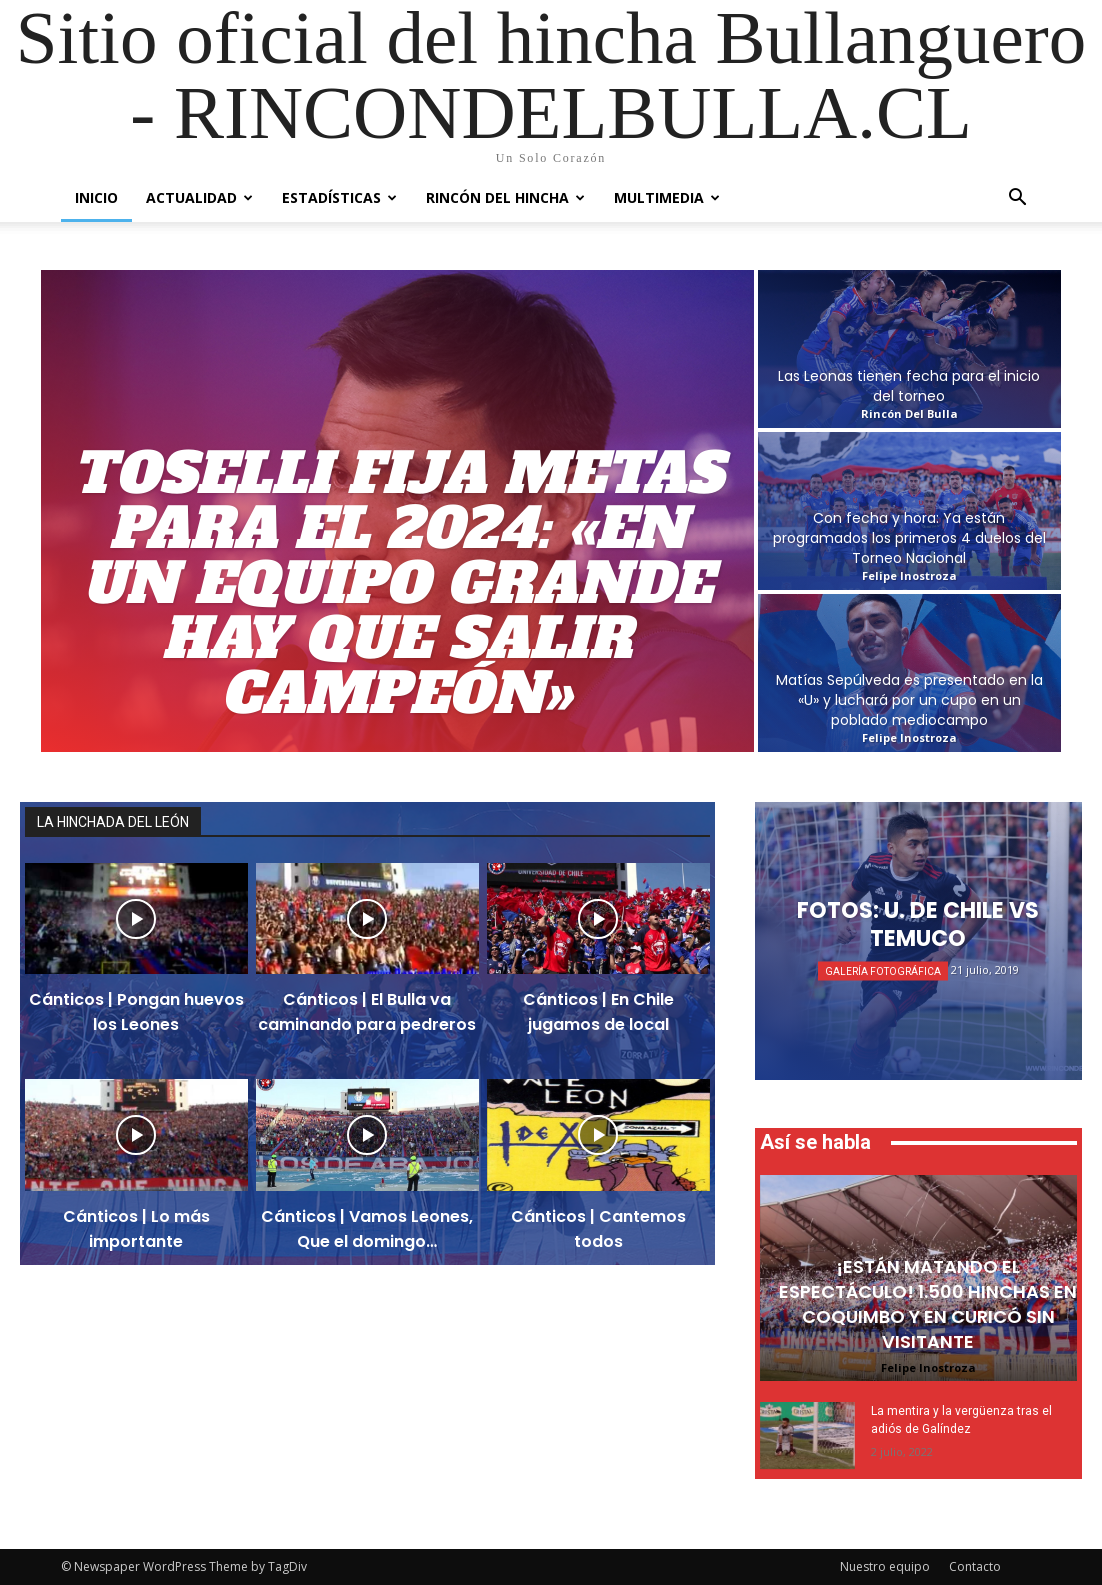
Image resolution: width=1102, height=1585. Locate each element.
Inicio (96, 197)
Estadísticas (339, 197)
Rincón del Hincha (505, 197)
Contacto (975, 1566)
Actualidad (199, 197)
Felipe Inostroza (928, 1367)
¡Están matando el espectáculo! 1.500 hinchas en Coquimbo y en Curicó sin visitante (928, 1304)
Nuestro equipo (885, 1566)
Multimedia (667, 197)
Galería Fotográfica (883, 971)
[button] (1017, 199)
